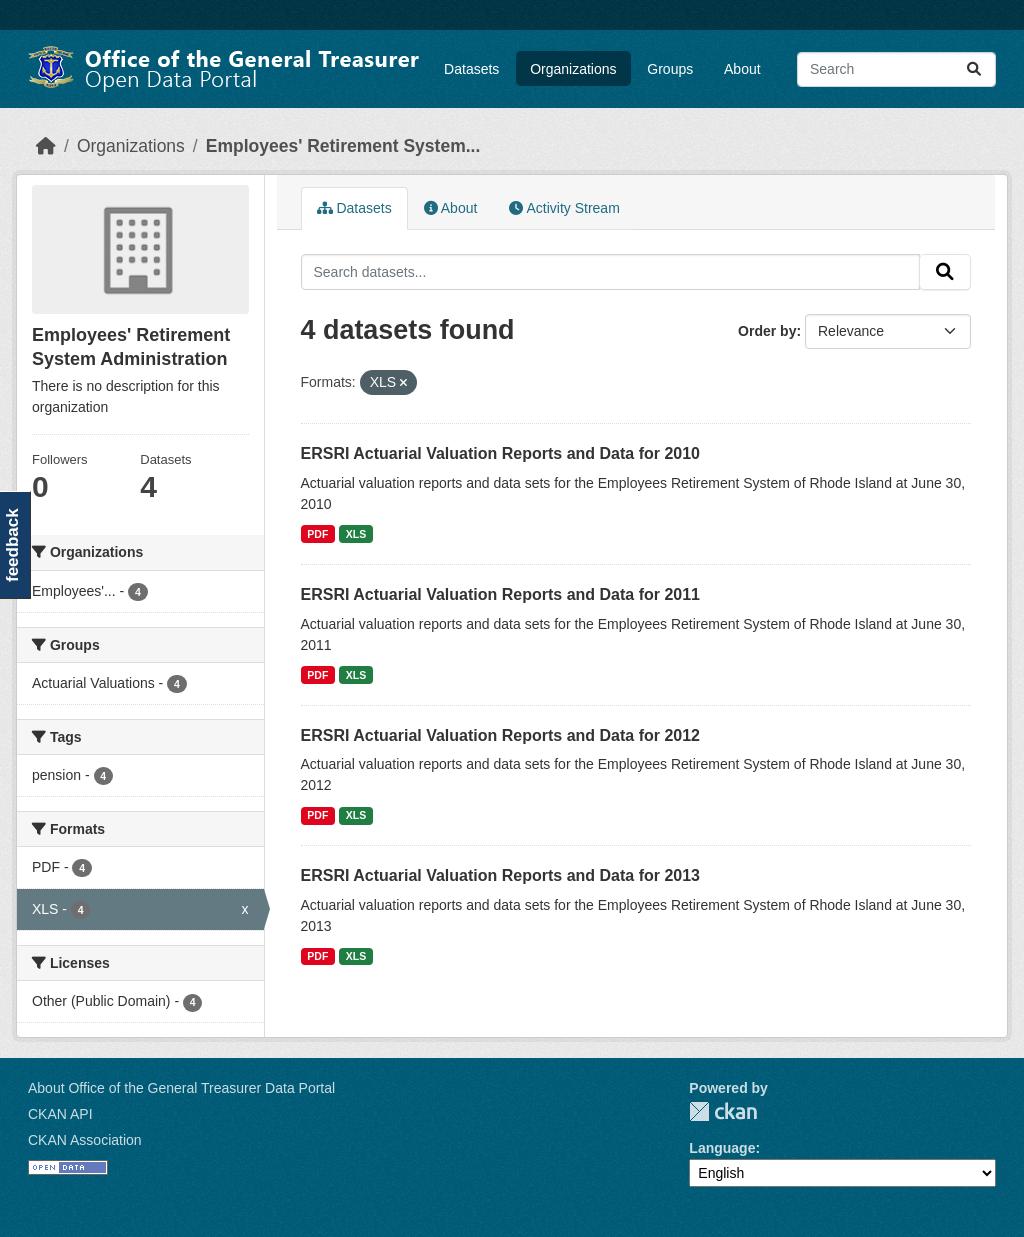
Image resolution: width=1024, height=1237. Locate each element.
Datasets (471, 69)
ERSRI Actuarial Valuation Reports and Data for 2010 (501, 453)
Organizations (573, 69)
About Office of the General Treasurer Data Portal (181, 1088)
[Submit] (974, 69)
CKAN (723, 1111)
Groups (670, 69)
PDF (317, 534)
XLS (356, 534)
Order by (767, 331)
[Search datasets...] (896, 69)
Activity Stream (564, 208)
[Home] (46, 146)
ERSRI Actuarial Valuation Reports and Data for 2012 (501, 735)
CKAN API (60, 1114)
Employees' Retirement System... (343, 146)
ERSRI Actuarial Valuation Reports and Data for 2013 (501, 875)
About (742, 69)
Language (722, 1148)
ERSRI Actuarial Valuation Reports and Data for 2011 (501, 594)
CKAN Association (85, 1140)
